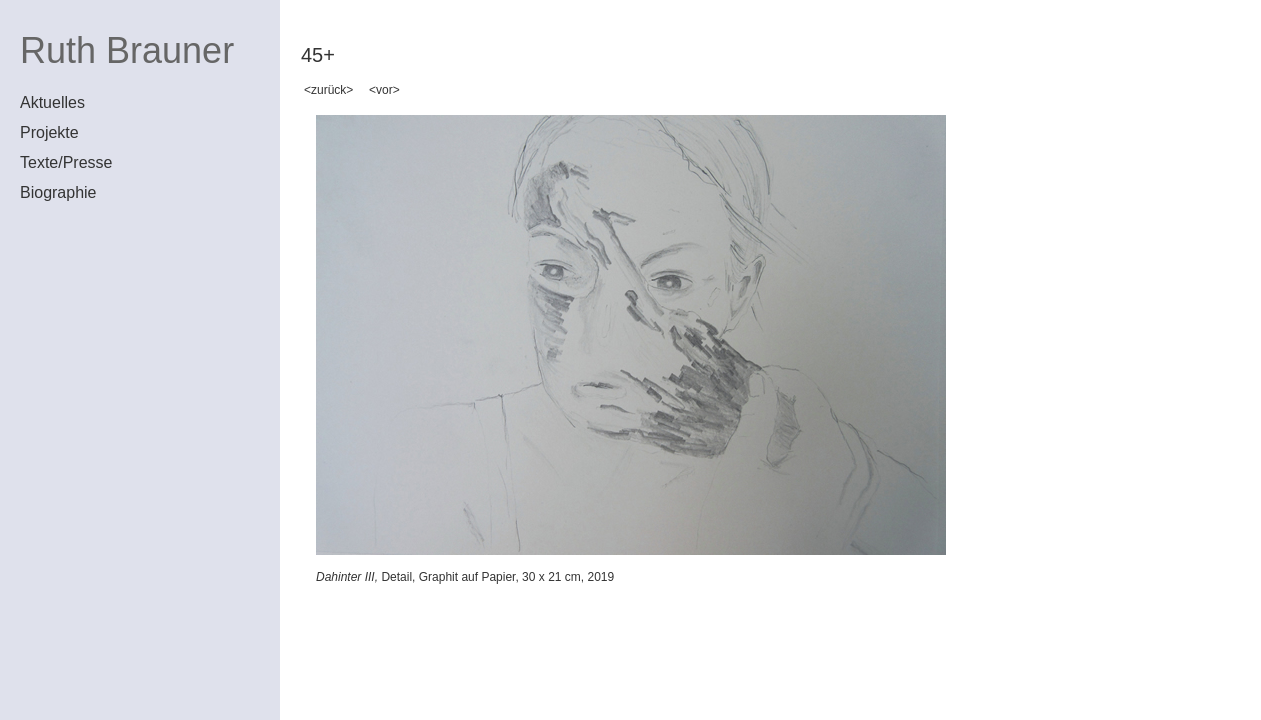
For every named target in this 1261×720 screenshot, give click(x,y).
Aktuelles (52, 102)
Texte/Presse (66, 162)
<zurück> (328, 90)
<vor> (384, 90)
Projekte (49, 132)
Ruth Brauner (127, 50)
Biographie (58, 192)
